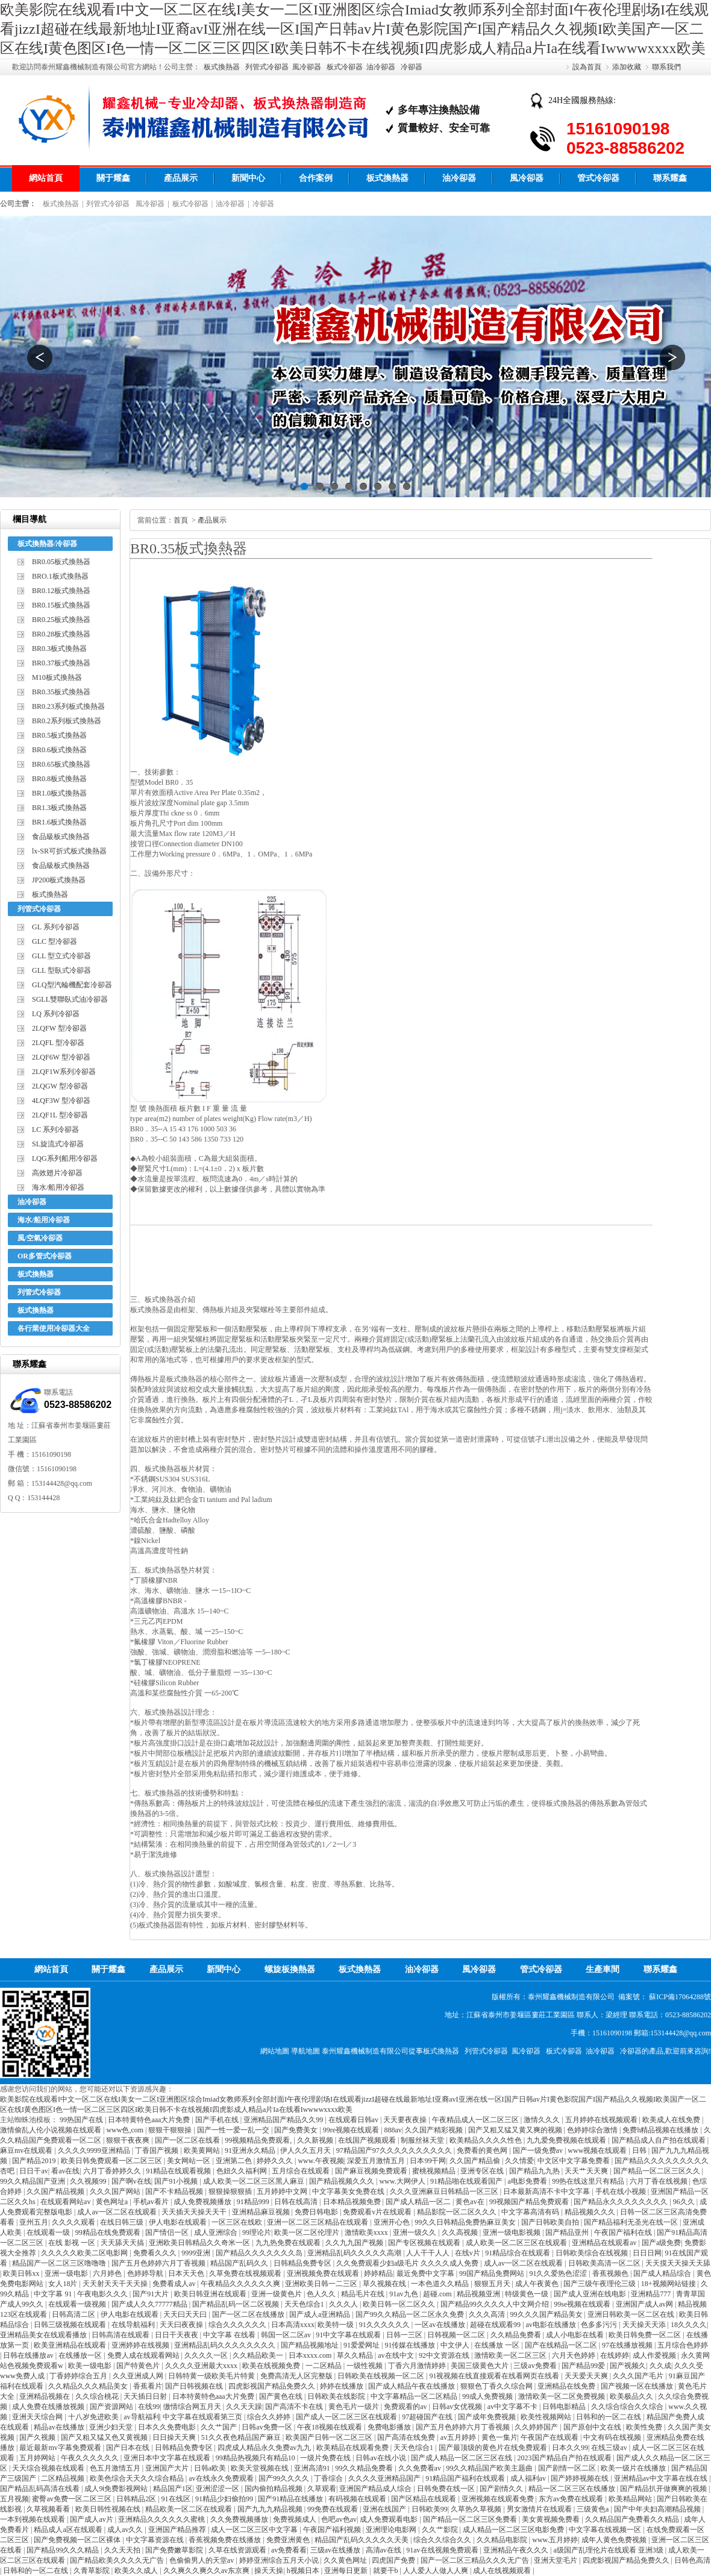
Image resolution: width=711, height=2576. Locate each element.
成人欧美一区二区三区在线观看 (517, 2242)
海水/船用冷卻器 (58, 1187)
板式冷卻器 (345, 67)
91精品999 (254, 2201)
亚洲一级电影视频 (512, 2232)
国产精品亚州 (567, 2232)
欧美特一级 (337, 2324)
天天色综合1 (305, 2304)
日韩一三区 (405, 2335)
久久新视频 (316, 2140)
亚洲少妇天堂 (111, 2427)
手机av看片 (152, 2201)
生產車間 (602, 1969)
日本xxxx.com (311, 2355)
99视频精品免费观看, (259, 2140)
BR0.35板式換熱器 (61, 692)
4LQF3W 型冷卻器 (61, 1100)
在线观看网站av (66, 2201)
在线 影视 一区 (72, 2242)
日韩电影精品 (564, 2406)
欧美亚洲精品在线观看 (71, 2345)
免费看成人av (174, 2283)
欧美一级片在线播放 (634, 2468)
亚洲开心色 (393, 2222)
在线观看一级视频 (78, 2304)
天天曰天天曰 (185, 2314)
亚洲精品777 (651, 2294)
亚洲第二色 (235, 2161)
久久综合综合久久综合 (628, 2406)
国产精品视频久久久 (342, 2181)
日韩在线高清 (296, 2201)
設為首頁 (586, 67)
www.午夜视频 (320, 2161)
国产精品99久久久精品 (64, 2550)
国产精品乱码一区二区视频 (236, 2304)
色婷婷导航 (146, 2273)
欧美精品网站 (631, 2499)
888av (392, 2130)
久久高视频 (461, 2232)
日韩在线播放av (29, 2355)
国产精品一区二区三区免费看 (471, 2519)
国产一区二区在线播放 (249, 2314)
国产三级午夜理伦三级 (600, 2283)
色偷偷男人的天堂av (202, 2560)
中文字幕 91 (54, 2294)
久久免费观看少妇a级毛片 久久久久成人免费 (408, 2263)
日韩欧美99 (430, 2509)
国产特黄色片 (138, 2365)
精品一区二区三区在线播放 (572, 2488)
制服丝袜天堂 (423, 2140)
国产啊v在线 (131, 2181)
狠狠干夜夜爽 (128, 2140)
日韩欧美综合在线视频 (593, 2253)
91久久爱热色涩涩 (559, 2273)
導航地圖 (305, 2051)
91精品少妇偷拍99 (225, 2499)
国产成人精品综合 (663, 2273)
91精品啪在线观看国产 (467, 2181)
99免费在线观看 (333, 2509)
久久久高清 (488, 2314)
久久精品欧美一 (259, 2355)
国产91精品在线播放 (291, 2499)
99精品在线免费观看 (108, 2232)
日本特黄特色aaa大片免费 (150, 2120)
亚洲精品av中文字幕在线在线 (661, 2478)
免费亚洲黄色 (289, 2540)
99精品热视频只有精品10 (256, 2458)
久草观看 (321, 2488)
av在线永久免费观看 (222, 2478)
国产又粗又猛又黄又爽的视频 (516, 2130)
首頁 (181, 520)
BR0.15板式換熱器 (61, 605)
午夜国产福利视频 (333, 2529)
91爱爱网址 (362, 2345)
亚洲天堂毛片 (556, 2560)
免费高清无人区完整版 (297, 2376)
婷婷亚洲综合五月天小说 (280, 2560)
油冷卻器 (380, 67)
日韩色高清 (692, 2560)
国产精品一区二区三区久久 (657, 2171)
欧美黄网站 (203, 2150)
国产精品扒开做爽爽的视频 (664, 2488)
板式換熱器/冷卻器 (47, 543)
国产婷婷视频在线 (580, 2478)
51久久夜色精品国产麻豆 (242, 2437)
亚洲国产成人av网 (645, 2304)
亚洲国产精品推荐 (178, 2529)
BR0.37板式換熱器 (61, 663)
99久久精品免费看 (365, 2468)
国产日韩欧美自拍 (551, 2222)
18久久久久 (689, 2324)
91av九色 (404, 2294)
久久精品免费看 (516, 2335)
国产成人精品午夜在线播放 (412, 2386)
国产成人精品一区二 (419, 2201)
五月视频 (14, 2499)
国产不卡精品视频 (175, 2191)
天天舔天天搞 (123, 2242)
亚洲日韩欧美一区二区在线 (631, 2314)
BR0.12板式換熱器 (61, 590)
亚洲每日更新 (346, 2570)
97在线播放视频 (628, 2345)
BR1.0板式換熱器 (59, 793)
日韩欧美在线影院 (337, 2396)
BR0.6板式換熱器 (59, 750)
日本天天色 (187, 2273)
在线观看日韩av (354, 2120)
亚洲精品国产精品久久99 (284, 2120)
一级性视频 (365, 2365)
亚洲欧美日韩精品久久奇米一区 (200, 2242)
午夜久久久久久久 (91, 2458)
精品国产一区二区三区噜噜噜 (60, 2263)
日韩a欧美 (211, 2468)
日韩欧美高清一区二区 (605, 2263)
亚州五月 (33, 2222)
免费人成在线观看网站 (144, 2355)
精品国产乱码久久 (240, 2263)
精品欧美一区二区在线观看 (189, 2509)
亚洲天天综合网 (38, 2417)
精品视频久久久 (591, 2212)
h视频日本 (304, 2570)
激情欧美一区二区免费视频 (562, 2396)
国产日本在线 (128, 2447)
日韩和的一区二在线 (609, 2417)
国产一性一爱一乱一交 (234, 2130)
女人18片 (63, 2283)
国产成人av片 (92, 2519)
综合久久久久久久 (238, 2324)
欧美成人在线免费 (672, 2120)
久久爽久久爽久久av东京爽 (207, 2570)
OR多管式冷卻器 (44, 1256)
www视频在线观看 (598, 2150)
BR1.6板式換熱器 (59, 822)
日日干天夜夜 (177, 2335)
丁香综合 (329, 2478)
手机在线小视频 (621, 2191)
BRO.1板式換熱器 (60, 576)
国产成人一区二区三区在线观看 (347, 2417)
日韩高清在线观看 (121, 2335)
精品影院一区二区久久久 (457, 2212)
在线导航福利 (134, 2324)
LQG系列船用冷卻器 (65, 1158)
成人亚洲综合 (216, 2232)
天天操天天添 (645, 2324)
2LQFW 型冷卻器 (59, 1028)
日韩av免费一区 (267, 2427)
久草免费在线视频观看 (246, 2273)
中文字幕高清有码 (531, 2212)
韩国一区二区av (287, 2335)
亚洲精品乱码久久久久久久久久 (225, 2345)
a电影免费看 (527, 2181)
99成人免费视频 (488, 2396)
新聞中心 (248, 178)
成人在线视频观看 (503, 2570)
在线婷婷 (614, 2355)
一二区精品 (324, 2365)
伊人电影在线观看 (178, 2222)
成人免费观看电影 (389, 2519)
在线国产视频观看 (368, 2140)
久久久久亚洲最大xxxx (202, 2365)
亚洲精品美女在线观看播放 (44, 2335)
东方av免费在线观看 (572, 2499)
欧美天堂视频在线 (260, 2468)
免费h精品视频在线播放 (661, 2130)
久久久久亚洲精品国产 (385, 2478)
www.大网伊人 (403, 2181)
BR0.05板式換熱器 (61, 562)
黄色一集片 (499, 2437)
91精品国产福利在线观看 (466, 2478)
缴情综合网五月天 (193, 2406)
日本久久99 (570, 2447)
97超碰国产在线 (428, 2417)
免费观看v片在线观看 (378, 2212)
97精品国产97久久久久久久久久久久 (395, 2150)
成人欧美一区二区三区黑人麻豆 (254, 2181)
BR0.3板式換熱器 (59, 648)
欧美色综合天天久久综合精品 (138, 2478)
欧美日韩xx (22, 2273)
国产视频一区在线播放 (638, 2386)
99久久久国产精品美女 (547, 2314)
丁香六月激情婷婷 (418, 2365)
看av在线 (65, 2171)
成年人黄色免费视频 (614, 2540)
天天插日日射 (146, 2396)
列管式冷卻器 (267, 67)
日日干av (33, 2171)
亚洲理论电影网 (392, 2529)
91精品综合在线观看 (518, 2253)
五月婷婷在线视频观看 (602, 2120)
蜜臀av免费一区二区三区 (72, 2499)
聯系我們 (666, 67)
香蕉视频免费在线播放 (226, 2540)
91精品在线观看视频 (179, 2171)
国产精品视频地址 (310, 2345)
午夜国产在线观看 (550, 2437)
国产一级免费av (539, 2150)
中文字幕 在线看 (230, 2335)
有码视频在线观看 (358, 2499)
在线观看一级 (49, 2232)
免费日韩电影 (317, 2212)
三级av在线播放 (336, 2550)
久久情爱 (519, 2161)
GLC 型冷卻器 (54, 941)
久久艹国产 (220, 2427)
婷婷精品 (378, 2273)
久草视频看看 (49, 2509)
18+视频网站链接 (669, 2283)
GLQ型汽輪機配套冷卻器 (72, 985)
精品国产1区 (173, 2488)
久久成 (660, 2365)
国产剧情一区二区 (568, 2468)
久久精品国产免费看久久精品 (633, 2519)
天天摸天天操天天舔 (677, 2263)
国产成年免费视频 (488, 2417)
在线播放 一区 (497, 2345)
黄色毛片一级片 (354, 2406)
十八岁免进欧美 (94, 2417)
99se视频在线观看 (583, 2304)
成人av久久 (126, 2529)
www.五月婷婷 (555, 2540)
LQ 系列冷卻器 (56, 1014)
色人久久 (322, 2294)
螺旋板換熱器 (290, 1969)
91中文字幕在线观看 (349, 2335)
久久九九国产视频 (355, 2242)
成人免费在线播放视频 (49, 2406)
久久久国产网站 (116, 2191)
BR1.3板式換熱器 (59, 807)
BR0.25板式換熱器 (61, 619)
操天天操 (268, 2570)
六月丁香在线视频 (659, 2181)
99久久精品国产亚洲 (33, 2181)
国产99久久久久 (284, 2478)
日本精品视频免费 (353, 2201)
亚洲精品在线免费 (567, 2386)
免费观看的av (406, 2406)
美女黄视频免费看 (551, 2519)
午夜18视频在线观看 (330, 2427)
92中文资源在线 (445, 2355)
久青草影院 (92, 2570)
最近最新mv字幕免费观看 (60, 2447)
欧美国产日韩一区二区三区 (330, 2437)
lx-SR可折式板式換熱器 (69, 851)
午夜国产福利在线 (624, 2232)
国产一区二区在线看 (188, 2140)
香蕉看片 (147, 2386)
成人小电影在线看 (576, 2335)
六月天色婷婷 (574, 2355)
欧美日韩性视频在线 (108, 2509)
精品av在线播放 (60, 2427)
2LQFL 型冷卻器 (58, 1042)
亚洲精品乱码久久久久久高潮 (355, 2253)
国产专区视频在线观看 (425, 2242)
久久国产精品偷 (475, 2161)
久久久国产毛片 (639, 2376)
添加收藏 (626, 67)
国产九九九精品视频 (270, 2509)
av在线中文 (396, 2355)
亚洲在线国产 (385, 2509)
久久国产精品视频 (56, 2191)
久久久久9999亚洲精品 (95, 2150)
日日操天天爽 (175, 2437)
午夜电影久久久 (103, 2294)
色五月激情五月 (116, 2468)
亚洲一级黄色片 (277, 2294)
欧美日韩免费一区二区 (646, 2335)
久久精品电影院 (503, 2540)
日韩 (640, 2150)
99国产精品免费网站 (492, 2273)
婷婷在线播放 (342, 2386)
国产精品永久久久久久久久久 (621, 2201)
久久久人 (344, 2304)
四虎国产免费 (394, 2560)
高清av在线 (384, 2550)
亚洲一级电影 (67, 2273)
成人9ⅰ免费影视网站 (116, 2488)
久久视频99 (89, 2181)
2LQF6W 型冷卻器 (61, 1057)
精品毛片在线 (363, 2294)
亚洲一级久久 (415, 2232)
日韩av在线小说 (381, 2458)
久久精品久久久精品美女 (89, 2386)
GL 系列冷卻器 (56, 927)
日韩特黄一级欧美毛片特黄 (212, 2376)
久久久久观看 (74, 2222)
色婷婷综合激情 (593, 2130)
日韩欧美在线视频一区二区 (381, 2376)
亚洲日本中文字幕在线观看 (168, 2458)
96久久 (685, 2201)
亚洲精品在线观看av (605, 2242)
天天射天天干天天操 (116, 2283)
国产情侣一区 (167, 2232)
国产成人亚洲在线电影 (591, 2294)
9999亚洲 (196, 2253)
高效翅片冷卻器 (57, 1173)
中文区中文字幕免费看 (574, 2161)
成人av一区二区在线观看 (117, 2212)
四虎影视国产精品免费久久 (272, 2386)
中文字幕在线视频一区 (606, 2529)
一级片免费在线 (326, 2458)
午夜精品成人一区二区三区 (476, 2120)
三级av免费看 (535, 2365)
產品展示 (181, 178)
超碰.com (438, 2294)
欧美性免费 (645, 2427)
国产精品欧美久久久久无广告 (118, 2560)
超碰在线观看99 (496, 2324)
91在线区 (176, 2499)
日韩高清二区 (74, 2314)
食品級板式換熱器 (61, 836)
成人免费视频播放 (203, 2201)
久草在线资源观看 (238, 2550)
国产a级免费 (661, 2242)
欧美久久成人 (137, 2570)
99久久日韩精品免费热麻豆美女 (466, 2222)
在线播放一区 (81, 2355)
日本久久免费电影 (168, 2427)
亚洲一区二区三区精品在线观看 (318, 2222)
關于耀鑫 (113, 178)
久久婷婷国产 (537, 2427)
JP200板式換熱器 (59, 880)
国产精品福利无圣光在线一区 (632, 2222)
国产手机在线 (217, 2120)
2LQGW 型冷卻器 (60, 1086)
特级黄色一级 (527, 2294)
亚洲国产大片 (167, 2468)
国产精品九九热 (535, 2171)
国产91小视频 (176, 2181)
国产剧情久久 (502, 2488)
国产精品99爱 (584, 2365)
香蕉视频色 (611, 2273)
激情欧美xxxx (367, 2232)
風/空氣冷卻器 (40, 1238)
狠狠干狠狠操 (170, 2130)
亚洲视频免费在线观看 (324, 2273)
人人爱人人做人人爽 (436, 2570)
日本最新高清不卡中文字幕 (547, 2191)
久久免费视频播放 (240, 2519)
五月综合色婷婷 (682, 2345)
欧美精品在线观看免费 (353, 2447)
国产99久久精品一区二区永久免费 (411, 2314)
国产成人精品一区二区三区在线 (462, 2458)
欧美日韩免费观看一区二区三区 (112, 2161)
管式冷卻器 (598, 178)
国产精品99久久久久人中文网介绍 (495, 2304)
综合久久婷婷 (269, 2417)
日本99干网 (428, 2161)
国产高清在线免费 (407, 2437)
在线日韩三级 (122, 2222)
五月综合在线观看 (301, 2171)
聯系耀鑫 (670, 178)
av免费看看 (289, 2550)
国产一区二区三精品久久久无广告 (476, 2560)
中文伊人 (455, 2345)
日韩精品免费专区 (303, 2263)
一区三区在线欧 (237, 2222)
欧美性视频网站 (547, 2417)
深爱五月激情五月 (377, 2161)
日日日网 (647, 2253)
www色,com (125, 2130)
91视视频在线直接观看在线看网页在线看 (495, 2376)
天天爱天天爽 (587, 2376)
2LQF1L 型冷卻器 (60, 1115)
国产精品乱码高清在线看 (40, 2488)
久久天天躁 (244, 2406)
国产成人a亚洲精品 (320, 2314)
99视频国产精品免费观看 (530, 2201)
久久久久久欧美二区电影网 (85, 2253)
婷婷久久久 (276, 2161)
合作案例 (316, 178)
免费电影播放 (390, 2427)
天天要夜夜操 (405, 2120)
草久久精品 (356, 2355)
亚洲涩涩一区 (218, 2488)
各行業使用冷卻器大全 (53, 1328)
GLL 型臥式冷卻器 (61, 970)
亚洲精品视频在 (45, 2396)
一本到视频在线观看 (33, 2519)
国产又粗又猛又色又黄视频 (105, 2437)
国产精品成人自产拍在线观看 (659, 2140)
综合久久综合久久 (443, 2540)
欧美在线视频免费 (272, 2365)
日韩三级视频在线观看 (71, 2324)
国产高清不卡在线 (295, 2406)
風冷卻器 (306, 67)
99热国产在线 (82, 2120)
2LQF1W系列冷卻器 (64, 1071)
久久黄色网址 (346, 2560)
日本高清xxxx (293, 2324)
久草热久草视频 (477, 2509)
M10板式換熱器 (57, 677)
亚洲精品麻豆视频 (262, 2212)
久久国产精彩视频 (435, 2130)
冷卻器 (411, 67)
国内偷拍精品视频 (274, 2488)
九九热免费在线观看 (288, 2242)
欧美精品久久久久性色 (486, 2140)
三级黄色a (593, 2509)
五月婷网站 (38, 2458)
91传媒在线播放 (410, 2345)
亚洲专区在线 (483, 2171)
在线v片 (468, 2253)
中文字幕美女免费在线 (349, 2191)
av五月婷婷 (459, 2437)
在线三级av (609, 2447)
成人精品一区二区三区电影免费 (514, 2529)
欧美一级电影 (90, 2365)
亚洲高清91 (313, 2468)
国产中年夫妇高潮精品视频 (658, 2509)
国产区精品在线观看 (424, 2499)
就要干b (386, 2570)
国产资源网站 (112, 2406)
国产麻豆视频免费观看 (372, 2171)
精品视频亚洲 (479, 2294)
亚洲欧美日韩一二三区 (322, 2283)
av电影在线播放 (551, 2324)
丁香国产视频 (157, 2150)
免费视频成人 (295, 2519)
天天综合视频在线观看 (49, 2468)
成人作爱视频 (655, 2355)
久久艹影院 (441, 2529)
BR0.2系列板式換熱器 (66, 721)
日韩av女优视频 (458, 2406)
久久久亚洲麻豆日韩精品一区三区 (445, 2191)
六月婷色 (108, 2273)
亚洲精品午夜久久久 (516, 2550)
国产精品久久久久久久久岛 (260, 2253)
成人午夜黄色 (537, 2283)
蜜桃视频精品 (434, 2171)
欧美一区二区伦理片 (307, 2232)
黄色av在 (471, 2201)
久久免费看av (420, 2468)
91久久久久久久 (385, 2324)
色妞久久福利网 (242, 2171)
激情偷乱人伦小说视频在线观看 (51, 2130)
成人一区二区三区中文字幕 (255, 2529)
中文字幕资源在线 (156, 2540)
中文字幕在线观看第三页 (203, 2417)
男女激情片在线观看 (540, 2509)
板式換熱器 (222, 67)
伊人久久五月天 (306, 2150)
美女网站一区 (189, 2161)
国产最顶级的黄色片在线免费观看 (494, 2447)
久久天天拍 (123, 2550)
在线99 (149, 2406)
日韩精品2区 (137, 2499)
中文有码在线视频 (613, 2437)
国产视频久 (628, 2365)
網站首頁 (46, 178)
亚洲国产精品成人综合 (376, 2488)
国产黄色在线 (281, 2396)
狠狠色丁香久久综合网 (497, 2386)
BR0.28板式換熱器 (61, 634)
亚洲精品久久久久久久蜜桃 (162, 2519)
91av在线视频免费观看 (443, 2550)
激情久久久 (543, 2120)
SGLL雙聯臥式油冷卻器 (70, 999)
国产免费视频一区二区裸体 (78, 2540)
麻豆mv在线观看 (27, 2150)
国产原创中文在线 (593, 2427)
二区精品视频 (63, 2478)
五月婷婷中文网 (283, 2191)
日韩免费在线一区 (447, 2488)
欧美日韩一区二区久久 (400, 2304)
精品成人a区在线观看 (69, 2529)
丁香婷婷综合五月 (79, 2376)
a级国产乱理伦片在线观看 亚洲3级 (609, 2550)
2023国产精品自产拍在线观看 (565, 2458)
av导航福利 (141, 2417)
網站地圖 (274, 2051)
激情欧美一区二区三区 (511, 2355)
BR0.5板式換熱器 (59, 735)
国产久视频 (38, 2437)
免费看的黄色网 (483, 2150)
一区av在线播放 (440, 2324)
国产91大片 (152, 2294)
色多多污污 (600, 2324)
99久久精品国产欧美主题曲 (490, 2468)
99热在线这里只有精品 (589, 2181)
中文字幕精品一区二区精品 (415, 2396)
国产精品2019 (34, 2161)
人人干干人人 (428, 2253)
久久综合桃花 (98, 2396)
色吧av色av (339, 2519)
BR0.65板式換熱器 (61, 764)
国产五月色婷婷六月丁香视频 (159, 2263)
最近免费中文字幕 (426, 2273)
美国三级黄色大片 (480, 2365)
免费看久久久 (155, 2253)
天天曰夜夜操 (182, 2324)
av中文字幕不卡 (513, 2406)
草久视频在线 (385, 2283)
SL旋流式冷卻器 (58, 1144)
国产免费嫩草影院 (175, 2550)
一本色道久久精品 (441, 2283)
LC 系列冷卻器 (55, 1129)
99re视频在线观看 (352, 2130)
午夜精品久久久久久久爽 (241, 2283)
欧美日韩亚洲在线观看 (211, 2294)
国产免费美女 (296, 2130)
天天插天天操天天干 (194, 2212)
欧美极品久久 (632, 2396)
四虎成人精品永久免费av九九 (265, 2447)
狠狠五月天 (493, 2283)
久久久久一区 (207, 2355)
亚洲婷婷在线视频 (141, 2345)
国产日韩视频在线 (195, 2386)
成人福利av (529, 2478)
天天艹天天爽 (587, 2171)
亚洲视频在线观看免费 (499, 2499)
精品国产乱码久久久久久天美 (362, 2540)
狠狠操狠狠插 (231, 2191)
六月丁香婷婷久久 (113, 2171)
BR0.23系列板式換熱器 (68, 706)
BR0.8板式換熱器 (59, 778)
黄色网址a (113, 2201)
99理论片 (256, 2232)
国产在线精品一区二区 (562, 2345)
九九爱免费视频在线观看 (567, 2140)
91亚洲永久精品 (251, 2150)
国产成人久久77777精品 (150, 2304)
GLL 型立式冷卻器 (61, 956)
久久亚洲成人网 (139, 2376)
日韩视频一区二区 (457, 2335)
